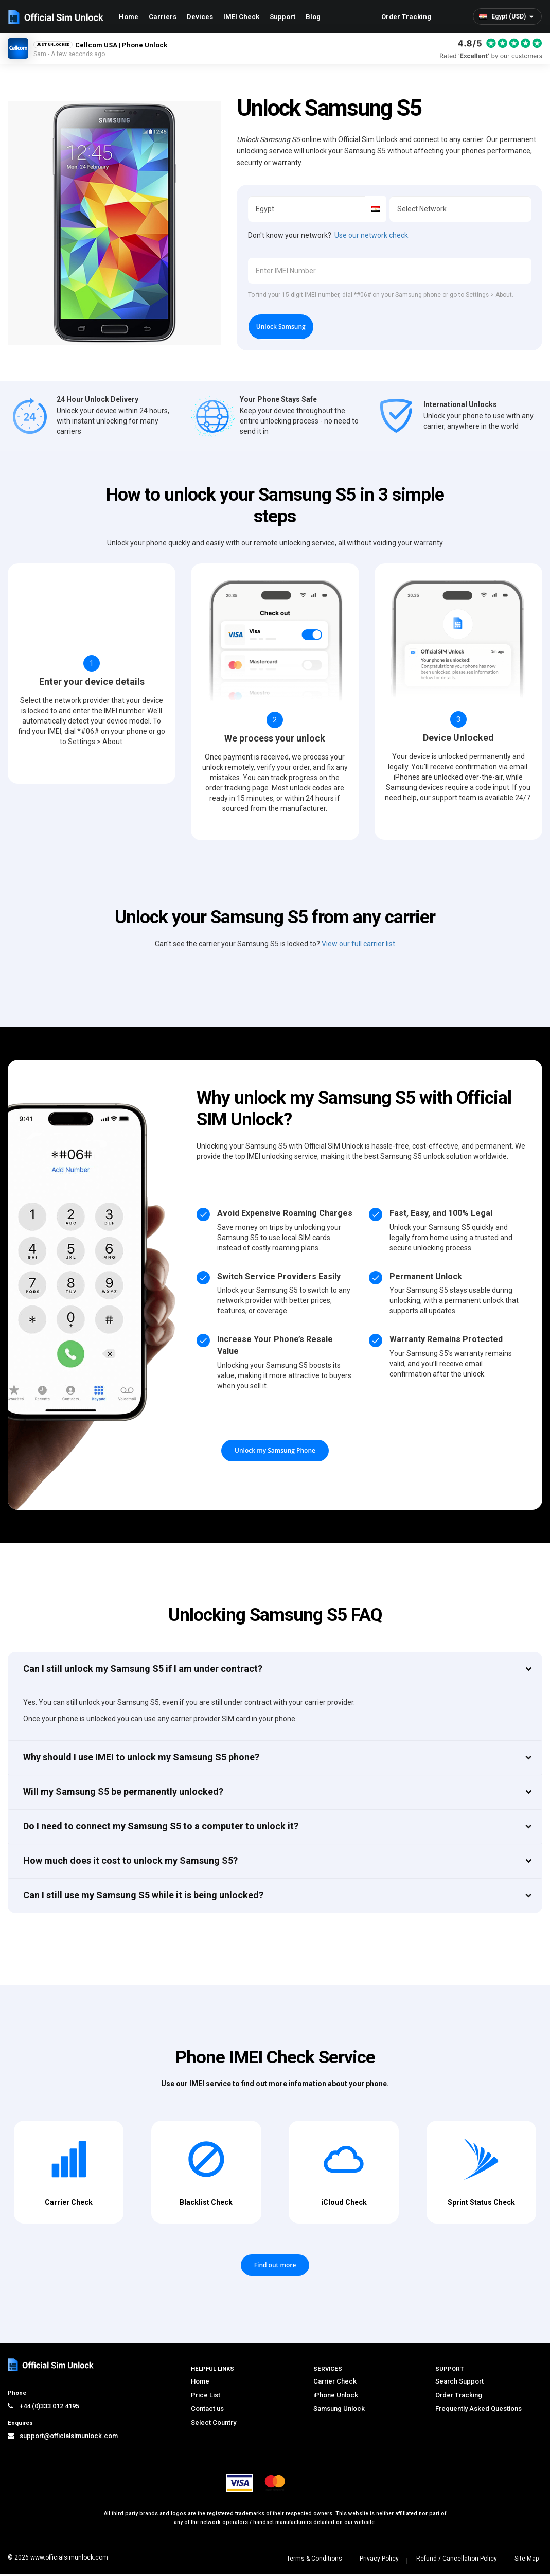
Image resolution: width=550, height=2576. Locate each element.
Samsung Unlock (339, 2411)
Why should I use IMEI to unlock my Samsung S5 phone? (141, 1759)
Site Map (526, 2561)
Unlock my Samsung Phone (275, 1453)
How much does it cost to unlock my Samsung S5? (130, 1863)
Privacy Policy (379, 2561)
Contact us (207, 2411)
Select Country (213, 2425)
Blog (313, 17)
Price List (205, 2398)
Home (128, 17)
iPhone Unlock (335, 2398)
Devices (200, 17)
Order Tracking (406, 17)
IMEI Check (241, 17)
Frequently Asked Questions (478, 2411)
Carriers (162, 17)
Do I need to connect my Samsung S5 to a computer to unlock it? (160, 1828)
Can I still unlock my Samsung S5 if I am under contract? (142, 1670)
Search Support (459, 2384)
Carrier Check (335, 2384)
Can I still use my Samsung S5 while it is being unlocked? (143, 1897)
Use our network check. (372, 235)
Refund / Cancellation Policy (456, 2561)
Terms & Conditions (314, 2561)
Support (282, 17)
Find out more (275, 2267)
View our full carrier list (358, 946)
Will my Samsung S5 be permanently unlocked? (123, 1793)
